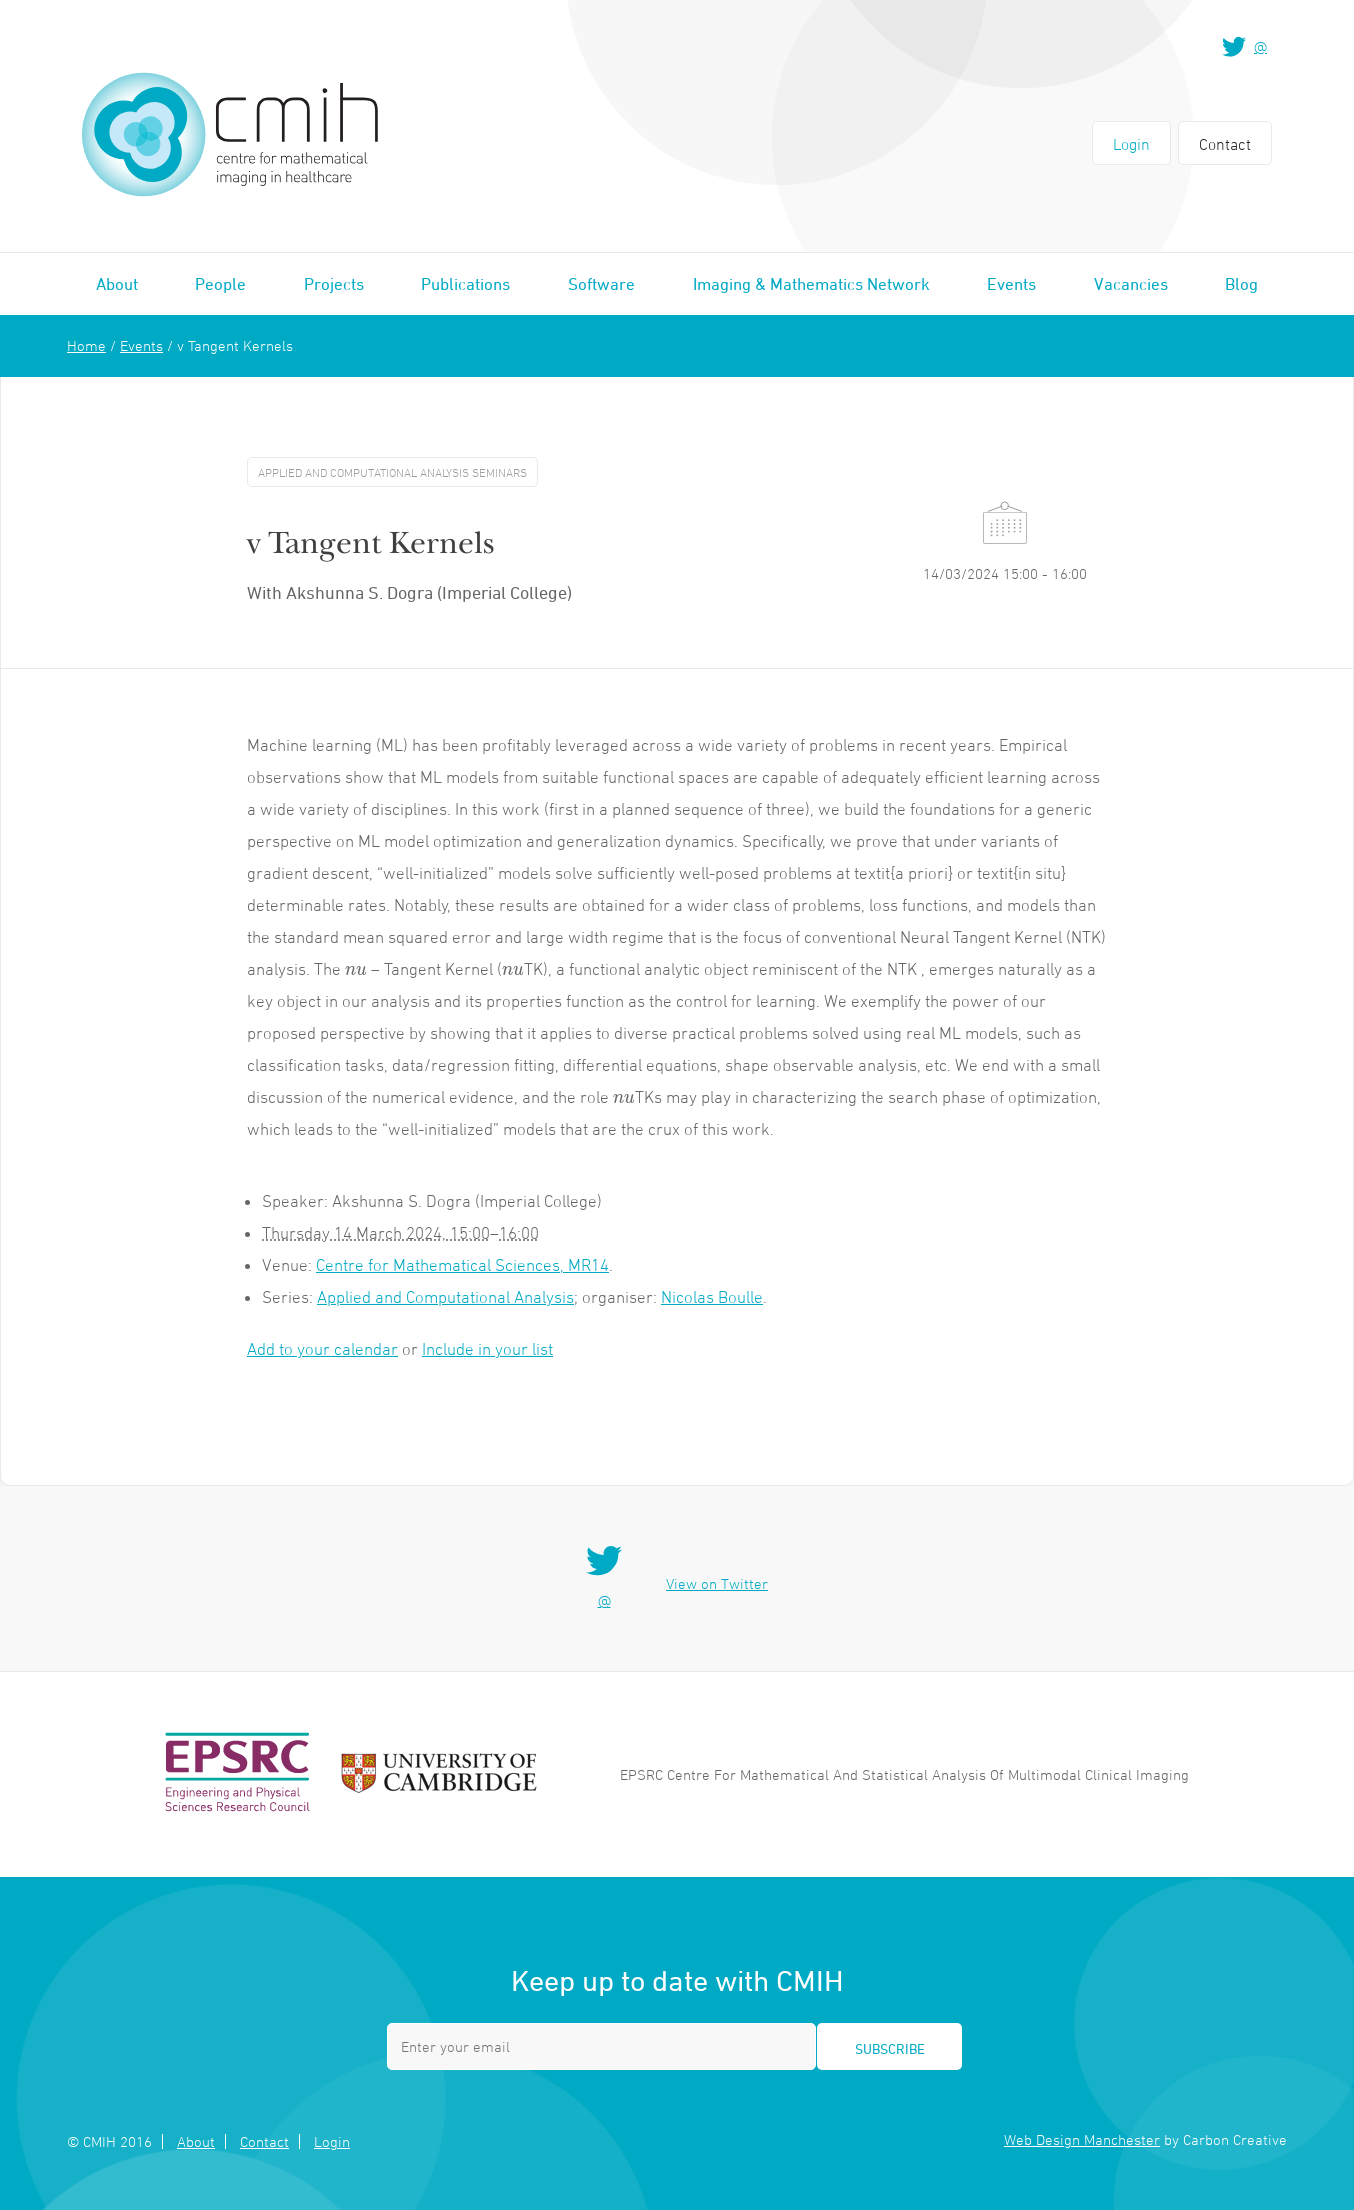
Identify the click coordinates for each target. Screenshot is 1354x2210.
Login (1131, 144)
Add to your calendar (322, 1349)
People (220, 284)
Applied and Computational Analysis (445, 1297)
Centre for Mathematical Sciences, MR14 (462, 1265)
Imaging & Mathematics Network (811, 284)
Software (601, 284)
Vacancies (1131, 284)
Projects (334, 284)
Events (1011, 284)
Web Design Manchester (1082, 2139)
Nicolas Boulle (712, 1297)
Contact (1225, 144)
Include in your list (487, 1349)
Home (86, 345)
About (117, 284)
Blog (1241, 284)
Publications (465, 284)
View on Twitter (717, 1583)
